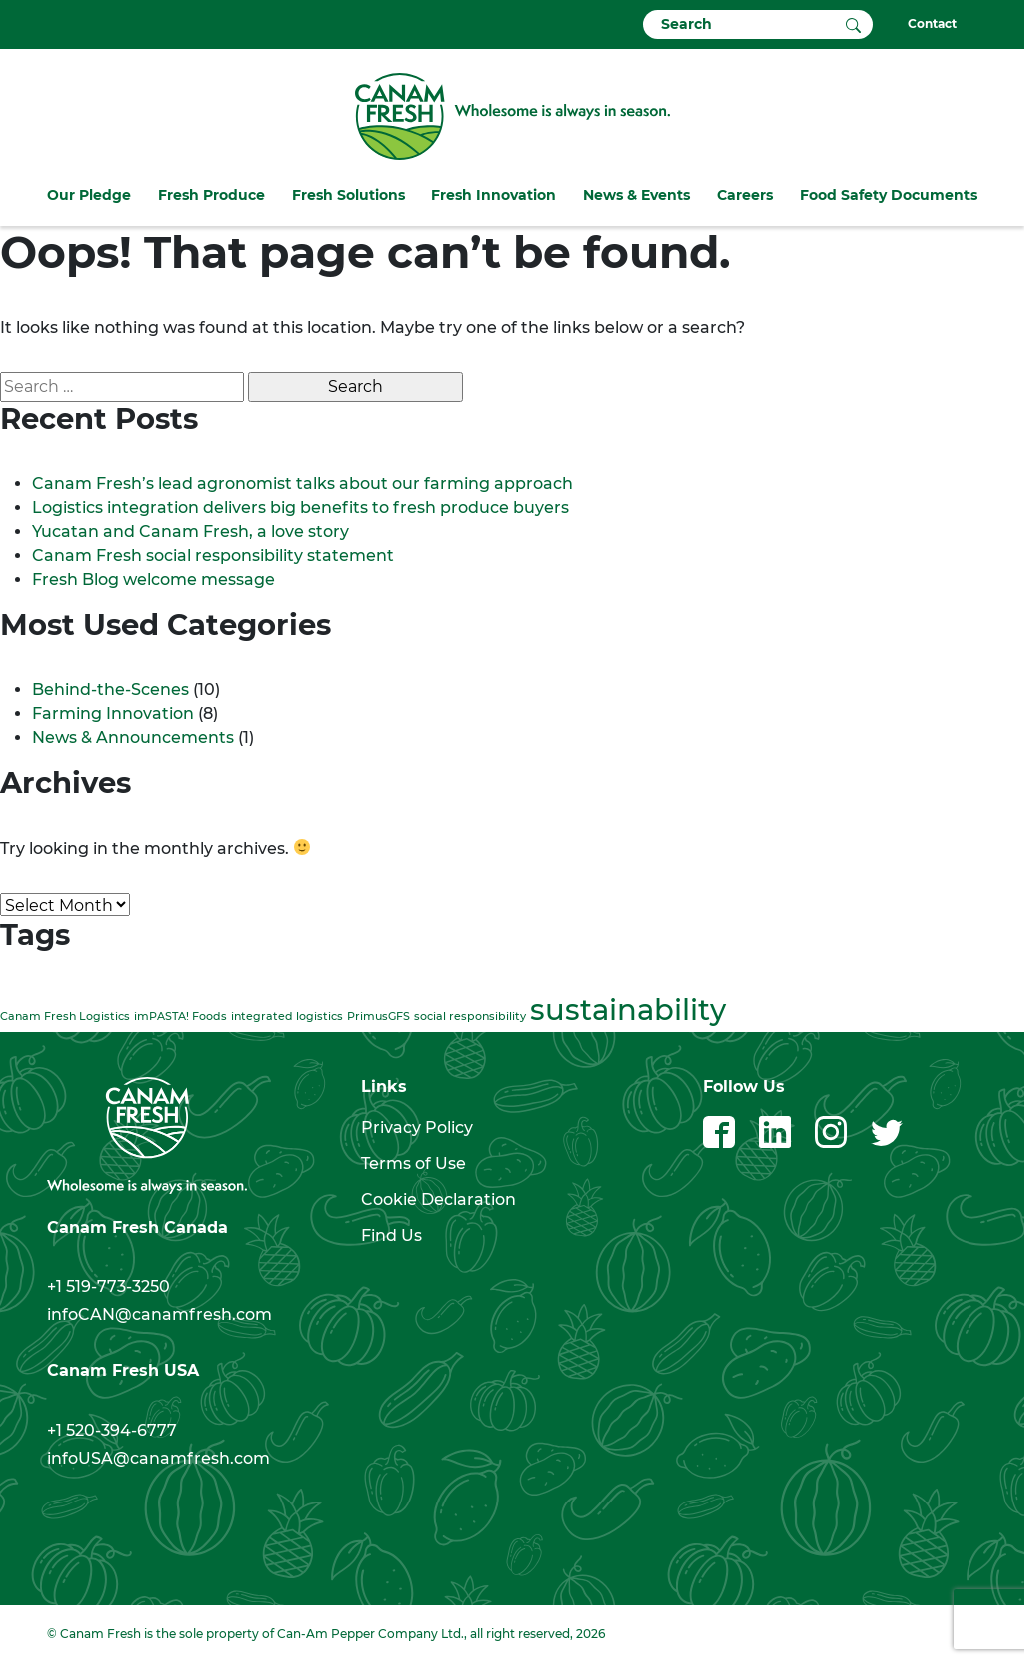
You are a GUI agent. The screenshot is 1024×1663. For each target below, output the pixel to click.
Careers (745, 195)
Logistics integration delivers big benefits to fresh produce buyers (300, 507)
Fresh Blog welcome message (155, 579)
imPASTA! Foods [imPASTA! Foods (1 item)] (180, 1016)
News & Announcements (133, 737)
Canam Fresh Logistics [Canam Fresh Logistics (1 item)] (65, 1016)
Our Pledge (89, 195)
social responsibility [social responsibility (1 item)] (470, 1016)
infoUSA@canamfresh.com (158, 1458)
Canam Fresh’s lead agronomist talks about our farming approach (302, 483)
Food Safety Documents (888, 195)
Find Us (391, 1235)
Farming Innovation (113, 713)
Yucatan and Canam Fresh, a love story (190, 531)
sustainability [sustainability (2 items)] (628, 1009)
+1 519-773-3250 (108, 1286)
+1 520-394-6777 (112, 1430)
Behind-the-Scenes (110, 689)
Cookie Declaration (438, 1199)
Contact (932, 23)
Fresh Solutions (348, 195)
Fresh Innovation (493, 195)
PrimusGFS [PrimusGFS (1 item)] (378, 1016)
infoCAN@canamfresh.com (159, 1314)
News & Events (636, 195)
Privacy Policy (417, 1127)
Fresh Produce (211, 195)
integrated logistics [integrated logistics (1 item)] (287, 1016)
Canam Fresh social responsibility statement (213, 555)
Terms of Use (413, 1163)
